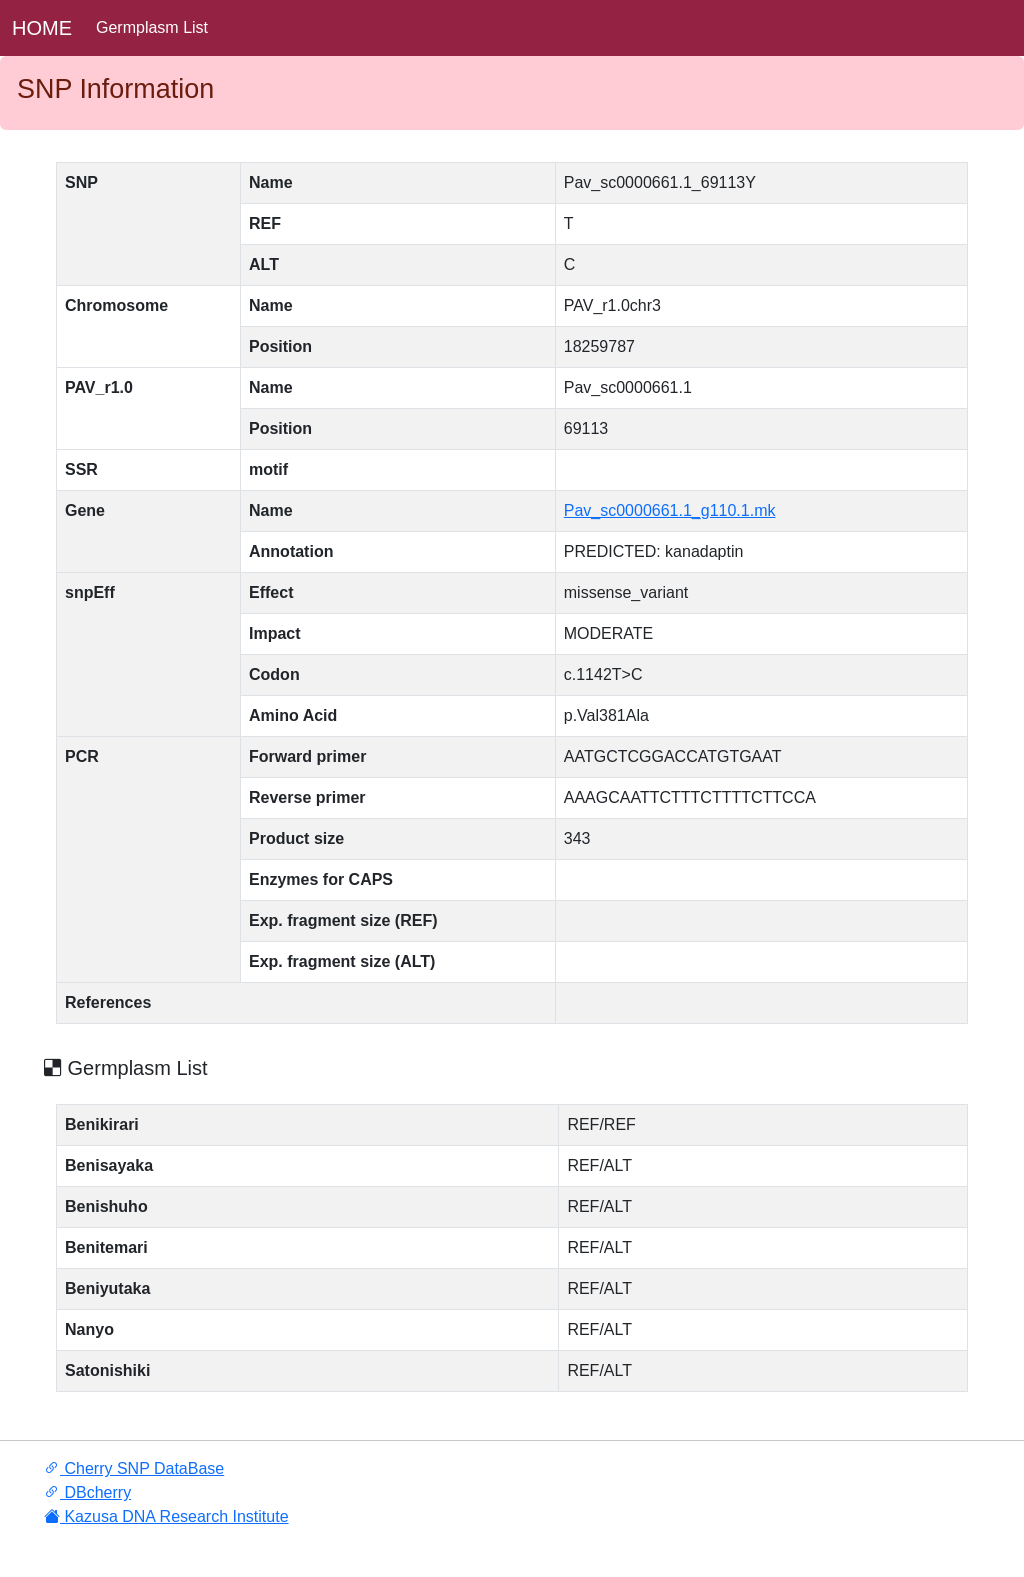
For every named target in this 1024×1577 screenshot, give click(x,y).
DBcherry (87, 1492)
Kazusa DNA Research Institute (166, 1516)
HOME (42, 28)
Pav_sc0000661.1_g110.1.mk (670, 510)
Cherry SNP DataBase (134, 1468)
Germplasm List (152, 27)
